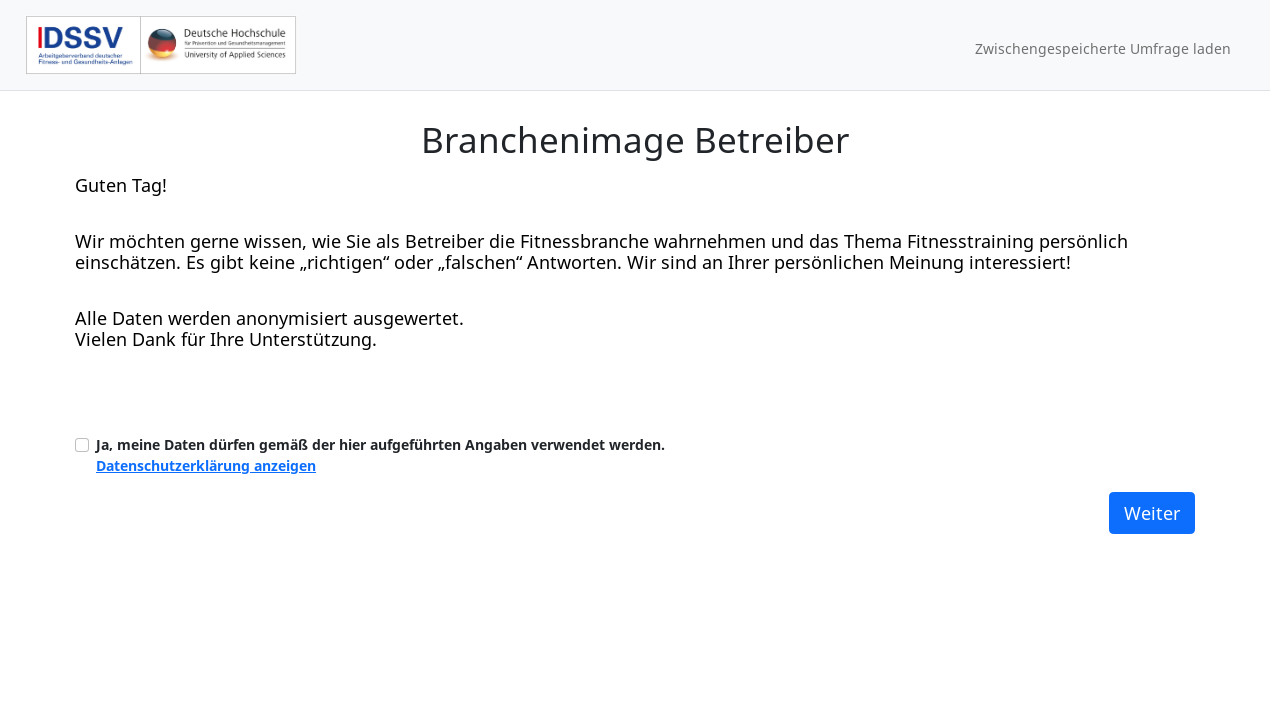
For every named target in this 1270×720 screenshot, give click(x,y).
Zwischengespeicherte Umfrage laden (1103, 48)
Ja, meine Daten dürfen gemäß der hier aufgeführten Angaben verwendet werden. (380, 455)
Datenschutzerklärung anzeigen (206, 465)
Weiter (1152, 513)
